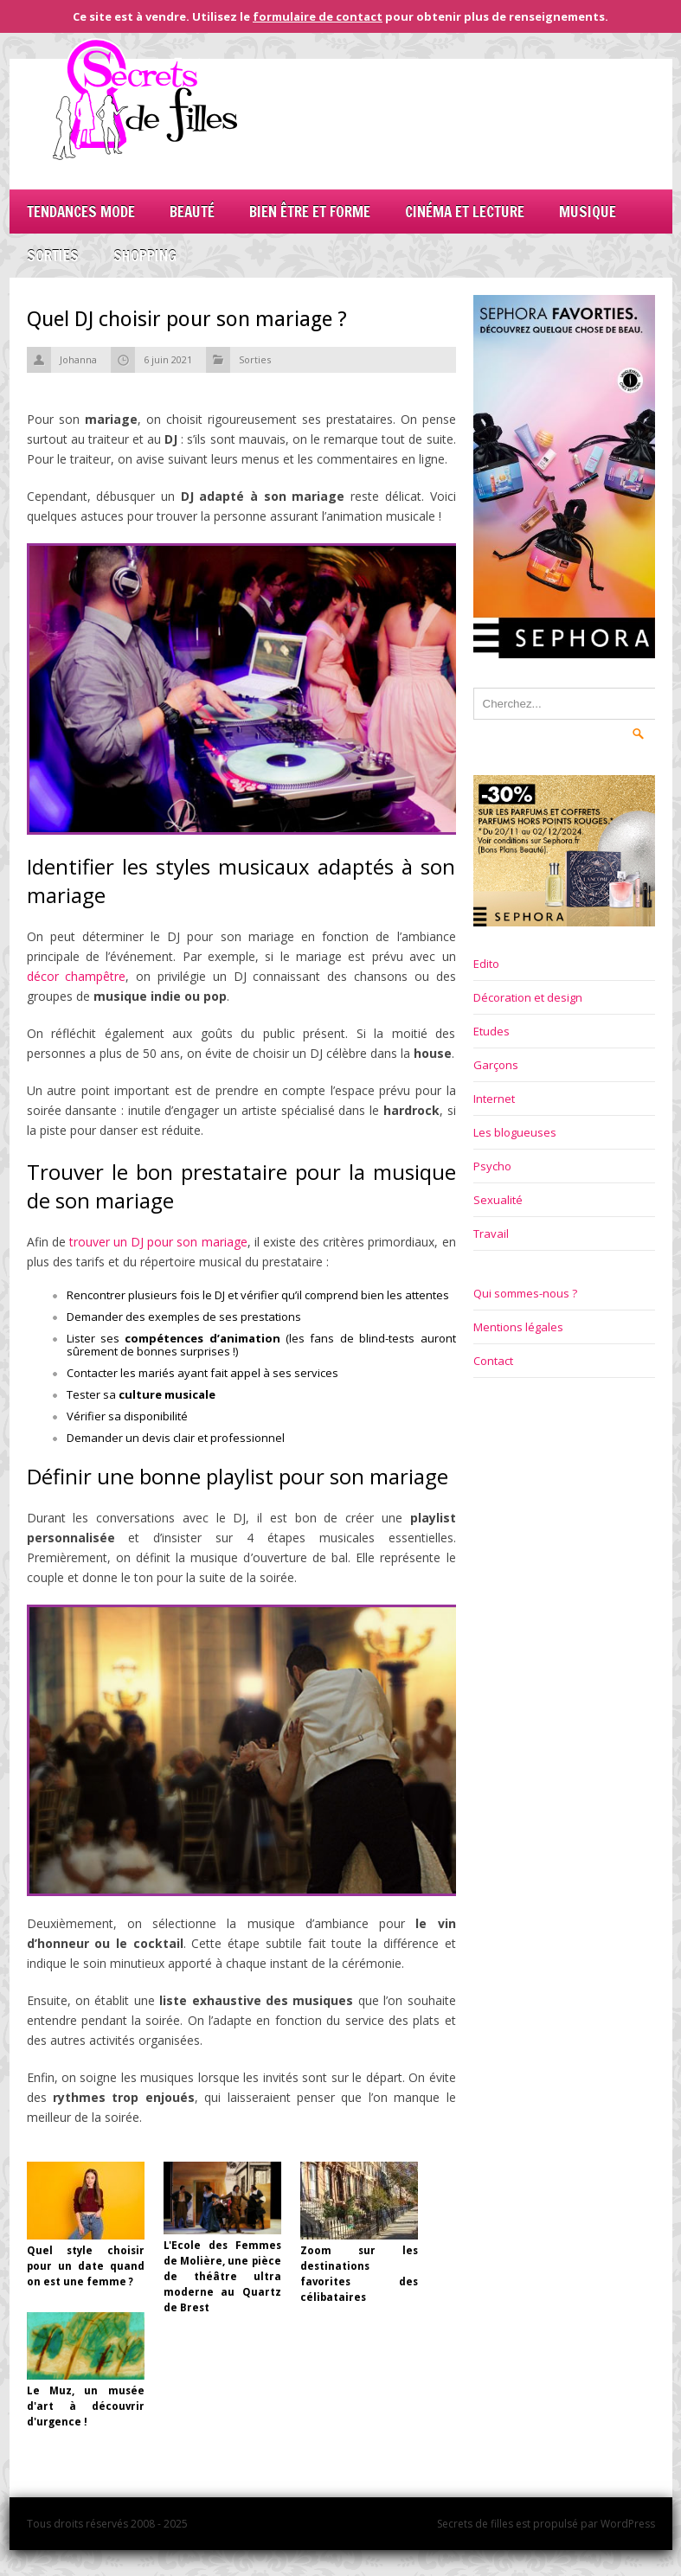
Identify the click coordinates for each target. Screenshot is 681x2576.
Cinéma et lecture (464, 211)
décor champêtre (76, 976)
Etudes (491, 1031)
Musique (587, 211)
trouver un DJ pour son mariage (158, 1242)
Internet (494, 1098)
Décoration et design (527, 997)
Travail (491, 1233)
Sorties (53, 255)
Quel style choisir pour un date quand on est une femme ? (86, 2266)
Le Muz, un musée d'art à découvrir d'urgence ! (86, 2406)
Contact (493, 1360)
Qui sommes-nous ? (525, 1293)
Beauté (192, 211)
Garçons (495, 1065)
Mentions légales (518, 1327)
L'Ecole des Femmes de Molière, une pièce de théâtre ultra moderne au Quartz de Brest (222, 2277)
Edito (486, 963)
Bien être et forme (309, 211)
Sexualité (498, 1200)
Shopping (145, 255)
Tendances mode (81, 211)
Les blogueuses (514, 1132)
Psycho (492, 1166)
